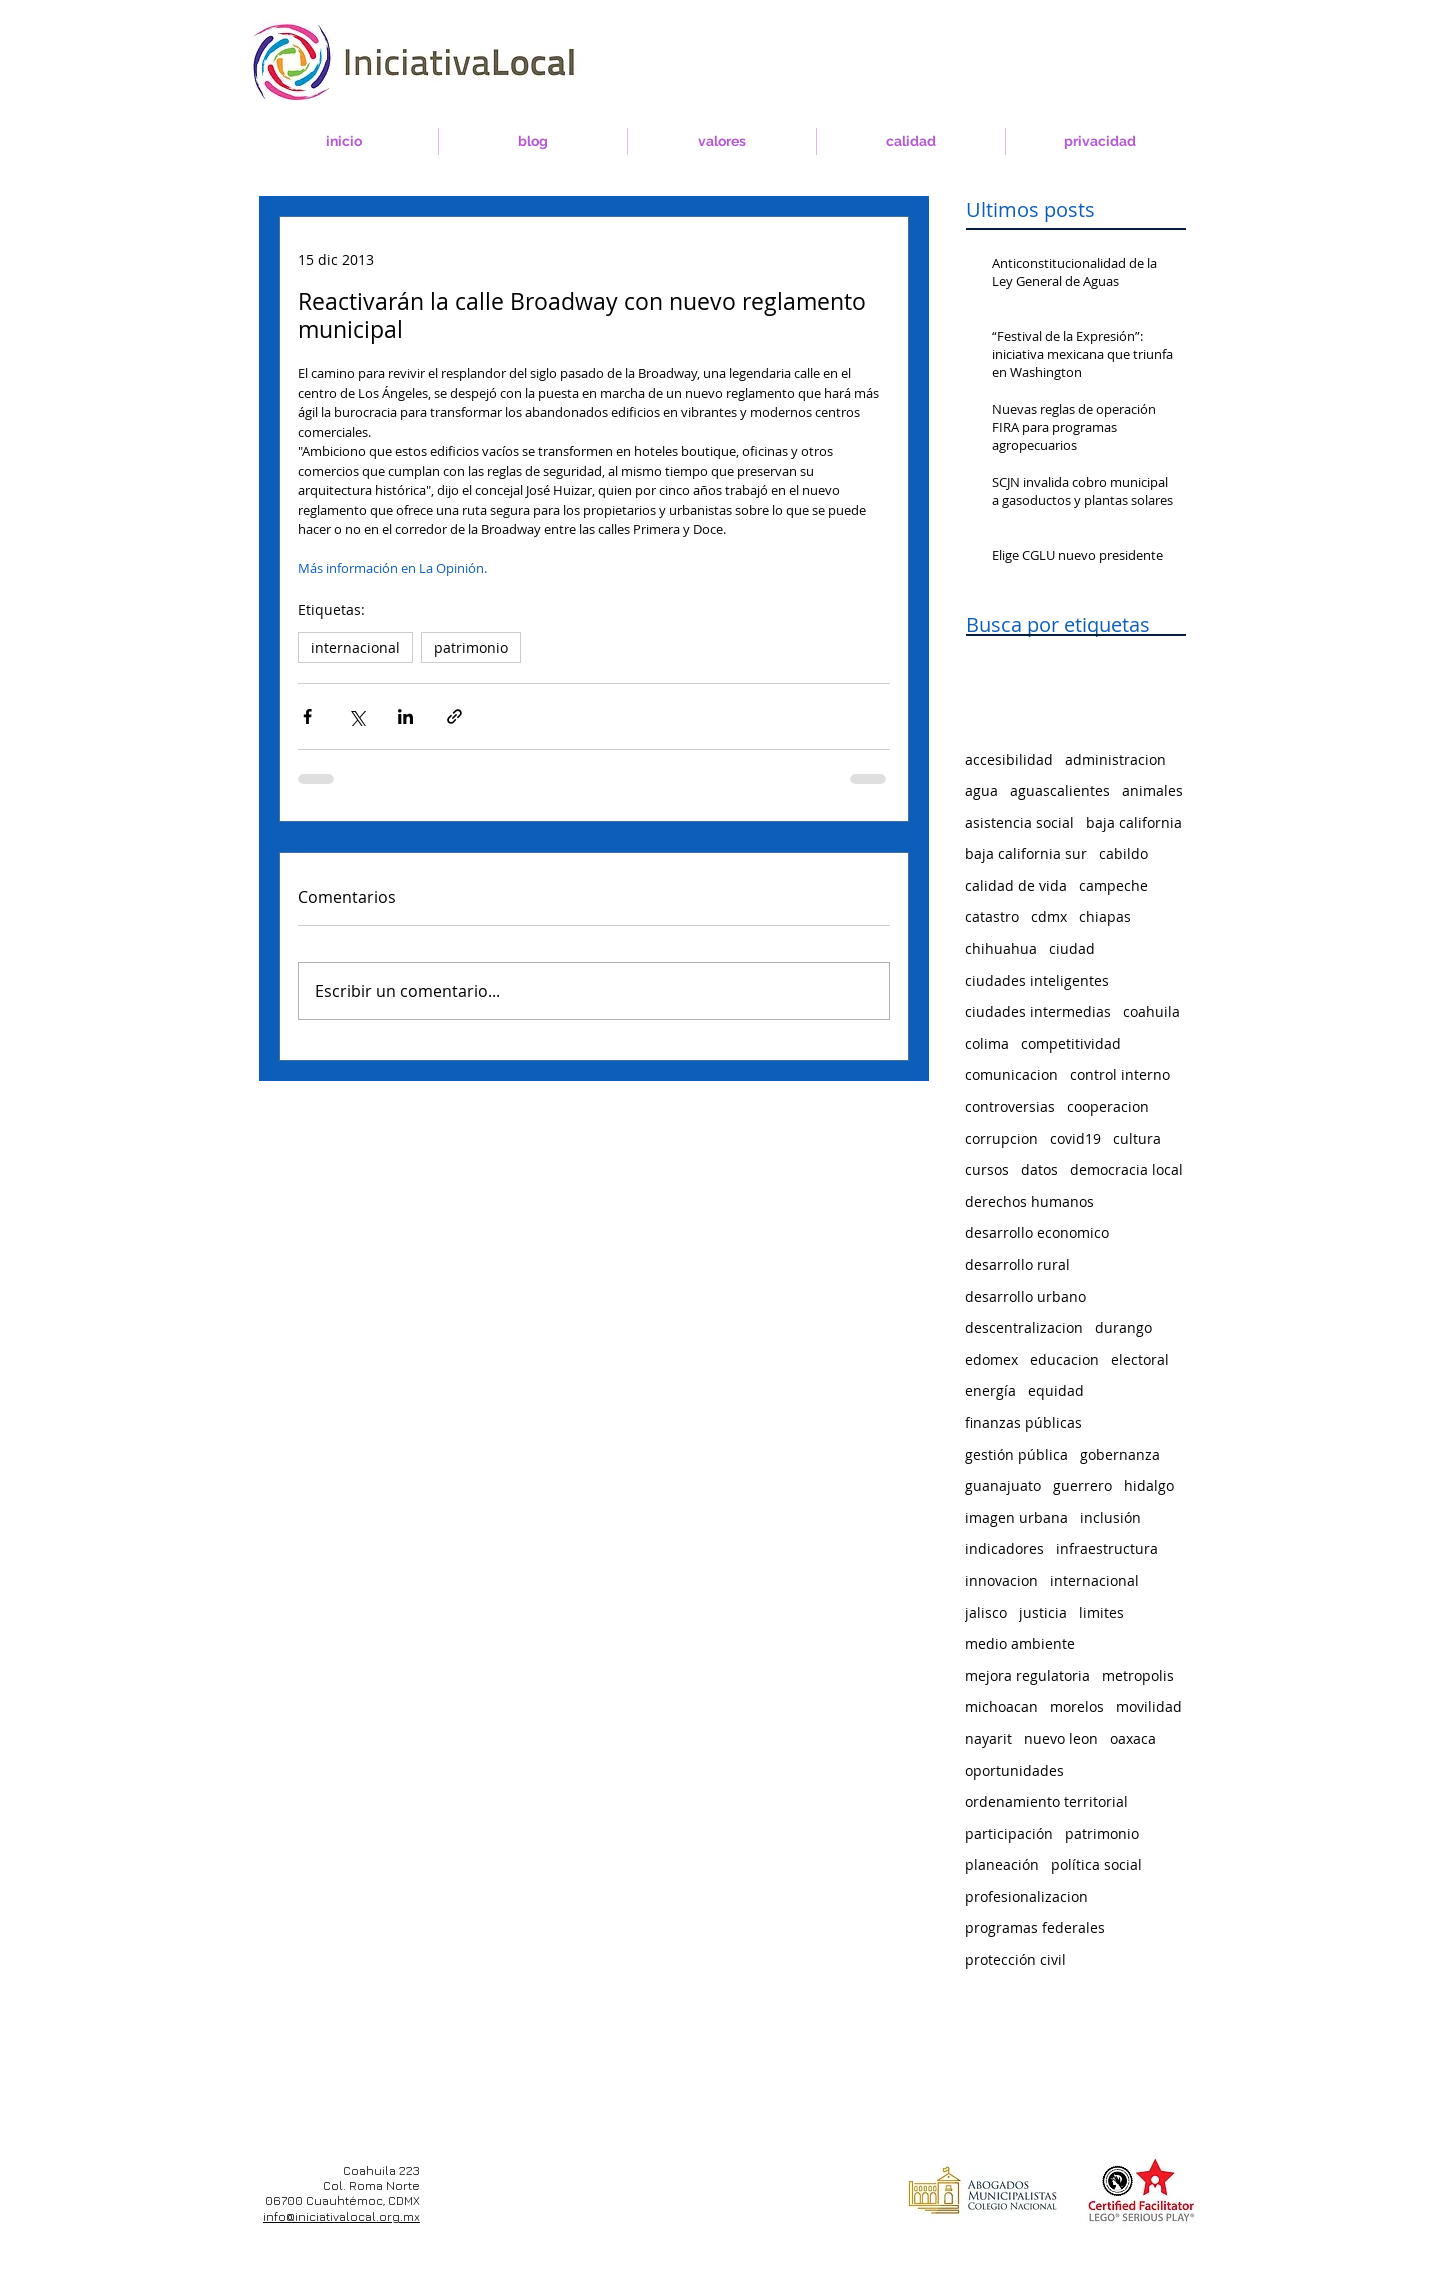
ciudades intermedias (1038, 1011)
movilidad (1149, 1706)
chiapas (1105, 916)
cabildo (1123, 853)
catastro (992, 916)
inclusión (1110, 1517)
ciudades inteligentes (1037, 980)
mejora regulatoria (1027, 1675)
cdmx (1049, 916)
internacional (355, 647)
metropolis (1138, 1675)
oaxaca (1133, 1738)
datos (1039, 1169)
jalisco (986, 1612)
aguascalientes (1060, 790)
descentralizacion (1024, 1327)
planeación (1002, 1864)
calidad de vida (1016, 885)
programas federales (1035, 1927)
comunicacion (1011, 1074)
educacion (1064, 1359)
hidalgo (1149, 1485)
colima (987, 1043)
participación (1009, 1833)
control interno (1120, 1074)
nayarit (988, 1738)
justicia (1043, 1612)
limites (1101, 1612)
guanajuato (1003, 1485)
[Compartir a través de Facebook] (307, 716)
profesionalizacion (1026, 1896)
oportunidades (1014, 1770)
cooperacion (1108, 1106)
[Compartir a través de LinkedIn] (405, 716)
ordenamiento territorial (1046, 1801)
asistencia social (1019, 822)
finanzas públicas (1023, 1422)
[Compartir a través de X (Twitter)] (356, 716)
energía (990, 1390)
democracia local (1126, 1169)
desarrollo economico (1037, 1232)
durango (1123, 1327)
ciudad (1072, 948)
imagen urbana (1016, 1517)
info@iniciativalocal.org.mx (341, 2216)
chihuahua (1001, 948)
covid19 (1075, 1138)
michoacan (1001, 1706)
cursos (987, 1169)
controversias (1010, 1106)
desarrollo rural (1017, 1264)
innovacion (1001, 1580)
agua (981, 790)
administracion (1115, 759)
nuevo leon (1061, 1738)
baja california (1134, 822)
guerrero (1082, 1485)
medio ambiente (1020, 1643)
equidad (1056, 1390)
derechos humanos (1029, 1201)
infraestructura (1107, 1548)
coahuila (1151, 1011)
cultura (1137, 1138)
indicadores (1004, 1548)
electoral (1140, 1359)
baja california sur (1026, 853)
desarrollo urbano (1025, 1296)
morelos (1077, 1706)
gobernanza (1120, 1454)
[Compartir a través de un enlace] (454, 716)
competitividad (1071, 1043)
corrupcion (1001, 1138)
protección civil (1015, 1959)
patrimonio (471, 647)
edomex (991, 1359)
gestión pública (1016, 1454)
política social (1096, 1864)
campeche (1113, 885)
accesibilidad (1009, 759)
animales (1152, 790)
